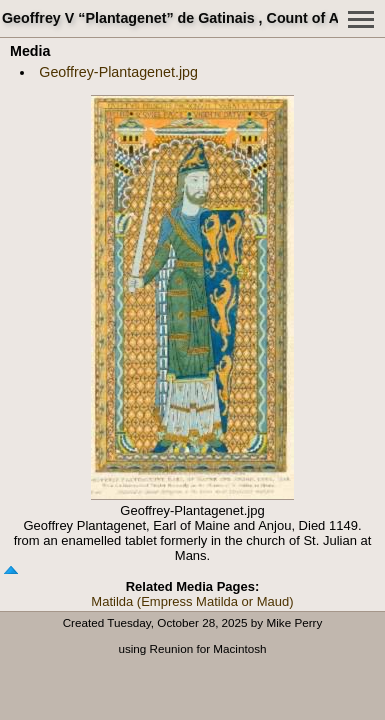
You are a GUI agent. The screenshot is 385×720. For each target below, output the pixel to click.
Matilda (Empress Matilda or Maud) (192, 601)
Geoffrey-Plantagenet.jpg (118, 72)
